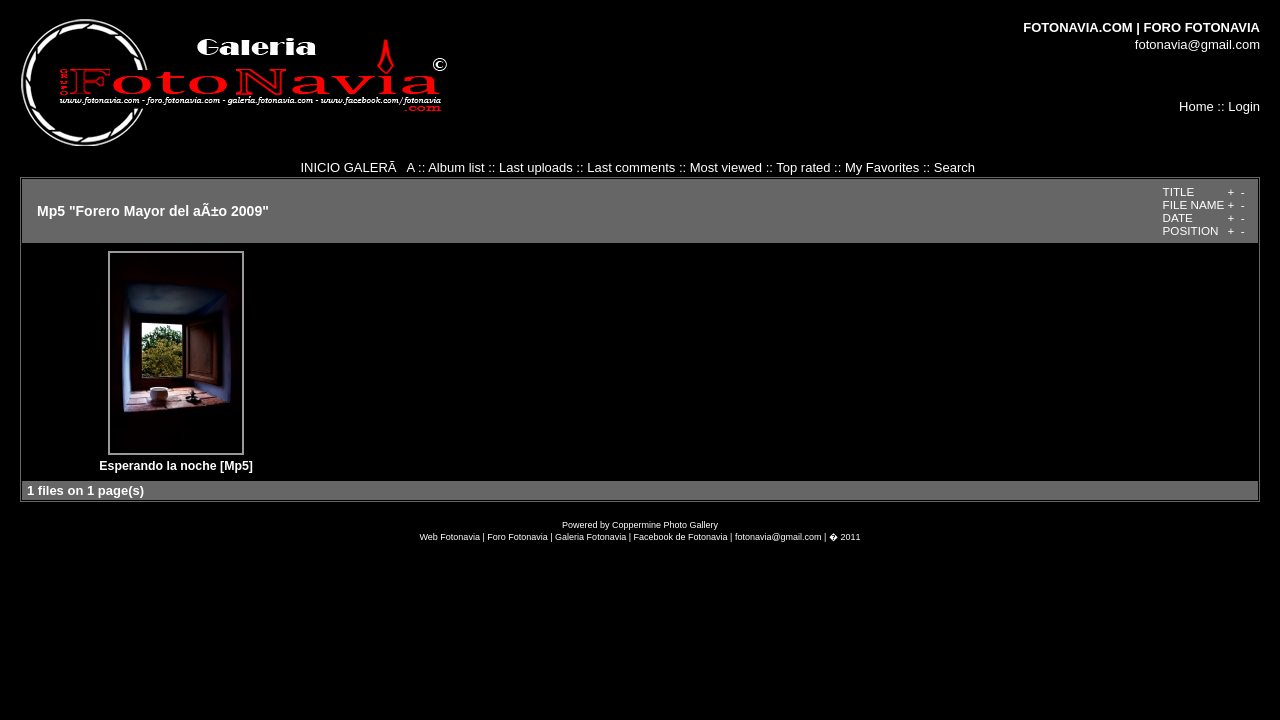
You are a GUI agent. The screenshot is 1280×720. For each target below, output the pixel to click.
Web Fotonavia (450, 537)
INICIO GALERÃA (357, 167)
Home (1196, 106)
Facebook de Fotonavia (681, 537)
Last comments (631, 167)
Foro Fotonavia (517, 537)
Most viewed (726, 167)
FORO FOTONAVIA (1201, 27)
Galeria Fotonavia (590, 537)
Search (954, 167)
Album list (456, 167)
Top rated (803, 167)
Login (1244, 106)
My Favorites (882, 167)
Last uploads (536, 167)
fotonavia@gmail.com (1197, 44)
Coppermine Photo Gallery (665, 525)
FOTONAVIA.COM (1077, 27)
